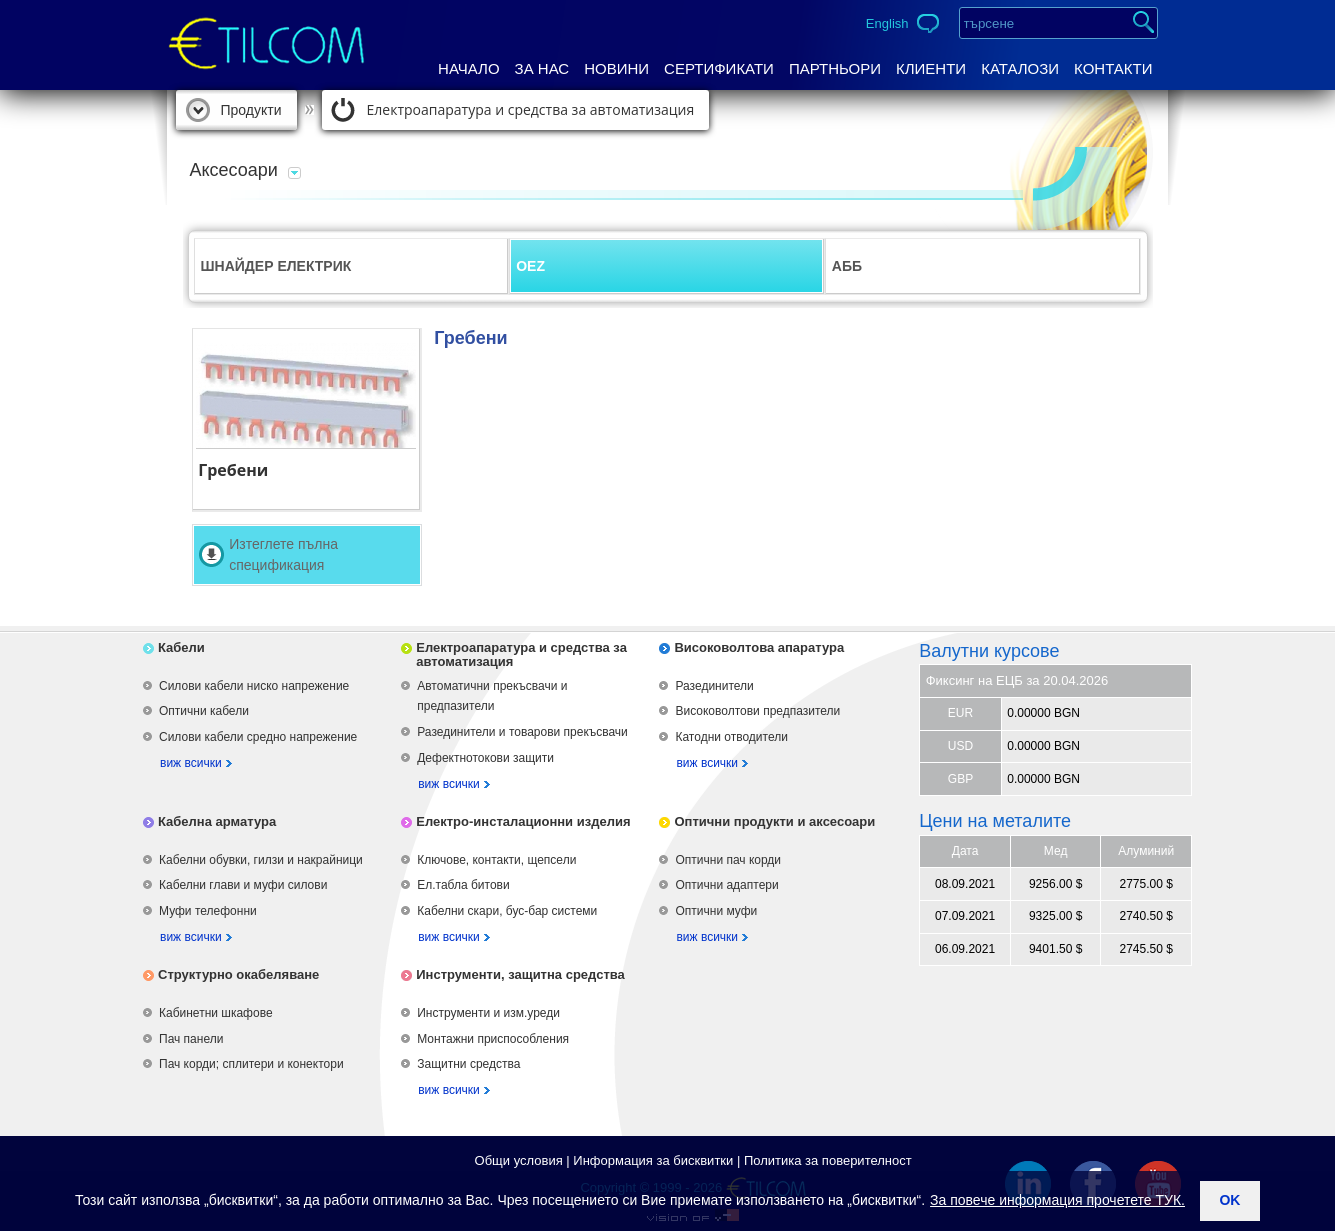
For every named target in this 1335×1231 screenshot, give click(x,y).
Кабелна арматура (217, 821)
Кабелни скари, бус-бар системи (507, 911)
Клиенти (931, 68)
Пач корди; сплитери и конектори (251, 1064)
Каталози (1020, 68)
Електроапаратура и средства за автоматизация (531, 109)
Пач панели (191, 1039)
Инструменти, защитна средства (520, 974)
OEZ (530, 266)
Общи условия (519, 1160)
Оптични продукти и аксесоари (774, 821)
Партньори (835, 68)
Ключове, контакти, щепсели (496, 860)
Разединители (714, 686)
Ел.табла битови (463, 885)
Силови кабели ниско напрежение (254, 686)
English (887, 23)
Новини (616, 68)
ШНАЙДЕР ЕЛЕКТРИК (276, 266)
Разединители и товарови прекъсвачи (522, 732)
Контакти (1113, 68)
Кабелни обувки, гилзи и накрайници (261, 860)
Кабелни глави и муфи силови (243, 885)
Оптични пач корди (728, 860)
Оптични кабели (204, 711)
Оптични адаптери (726, 885)
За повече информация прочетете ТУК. (1057, 1200)
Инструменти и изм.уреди (488, 1013)
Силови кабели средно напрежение (258, 737)
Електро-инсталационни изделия (523, 821)
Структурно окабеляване (238, 974)
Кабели (181, 647)
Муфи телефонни (208, 911)
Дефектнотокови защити (485, 758)
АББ (847, 266)
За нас (542, 68)
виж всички (191, 763)
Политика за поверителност (828, 1160)
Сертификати (719, 68)
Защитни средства (468, 1064)
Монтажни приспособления (493, 1039)
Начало (469, 68)
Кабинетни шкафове (216, 1013)
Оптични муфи (716, 911)
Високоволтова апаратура (759, 647)
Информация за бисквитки (653, 1160)
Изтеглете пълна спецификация (283, 554)
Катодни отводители (731, 737)
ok (1229, 1200)
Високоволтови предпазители (757, 711)
